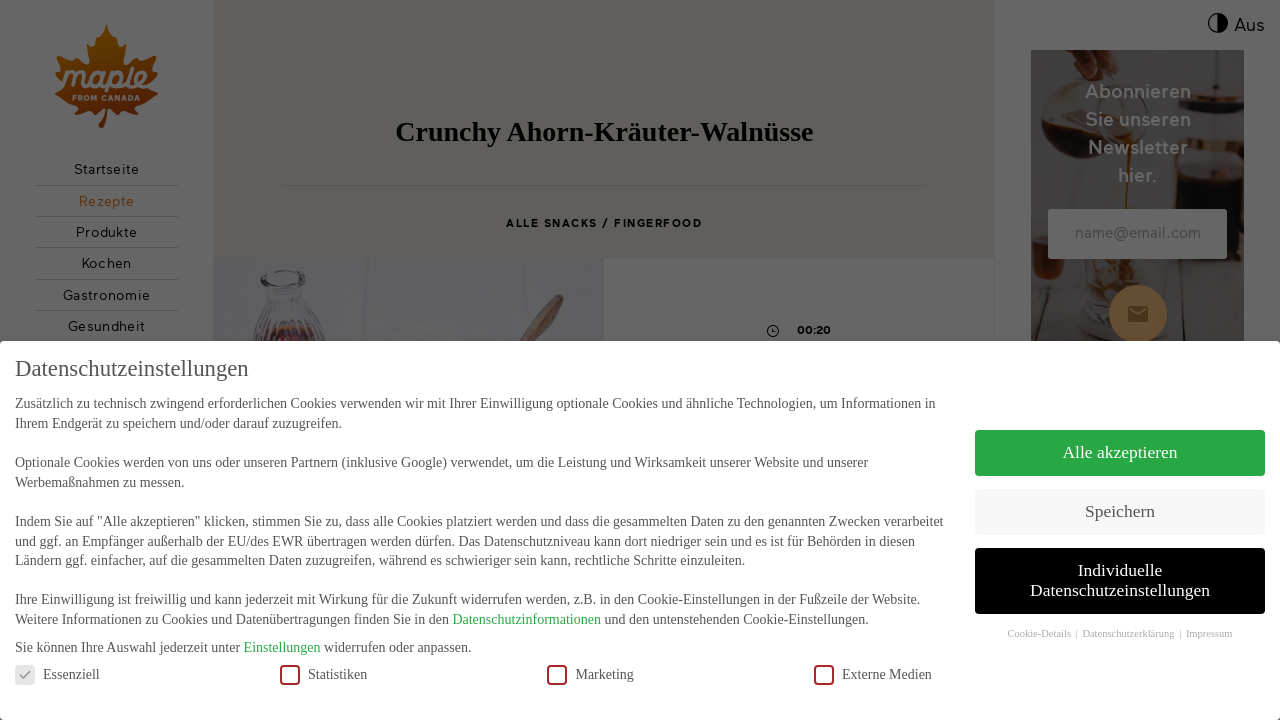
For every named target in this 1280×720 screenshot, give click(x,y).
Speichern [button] (1120, 511)
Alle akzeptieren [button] (1119, 452)
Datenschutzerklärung (1129, 633)
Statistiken (323, 674)
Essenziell (57, 674)
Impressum (1209, 633)
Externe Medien (873, 674)
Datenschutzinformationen (526, 619)
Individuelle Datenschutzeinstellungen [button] (1120, 580)
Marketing (590, 674)
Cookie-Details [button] (1040, 633)
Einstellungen (282, 647)
